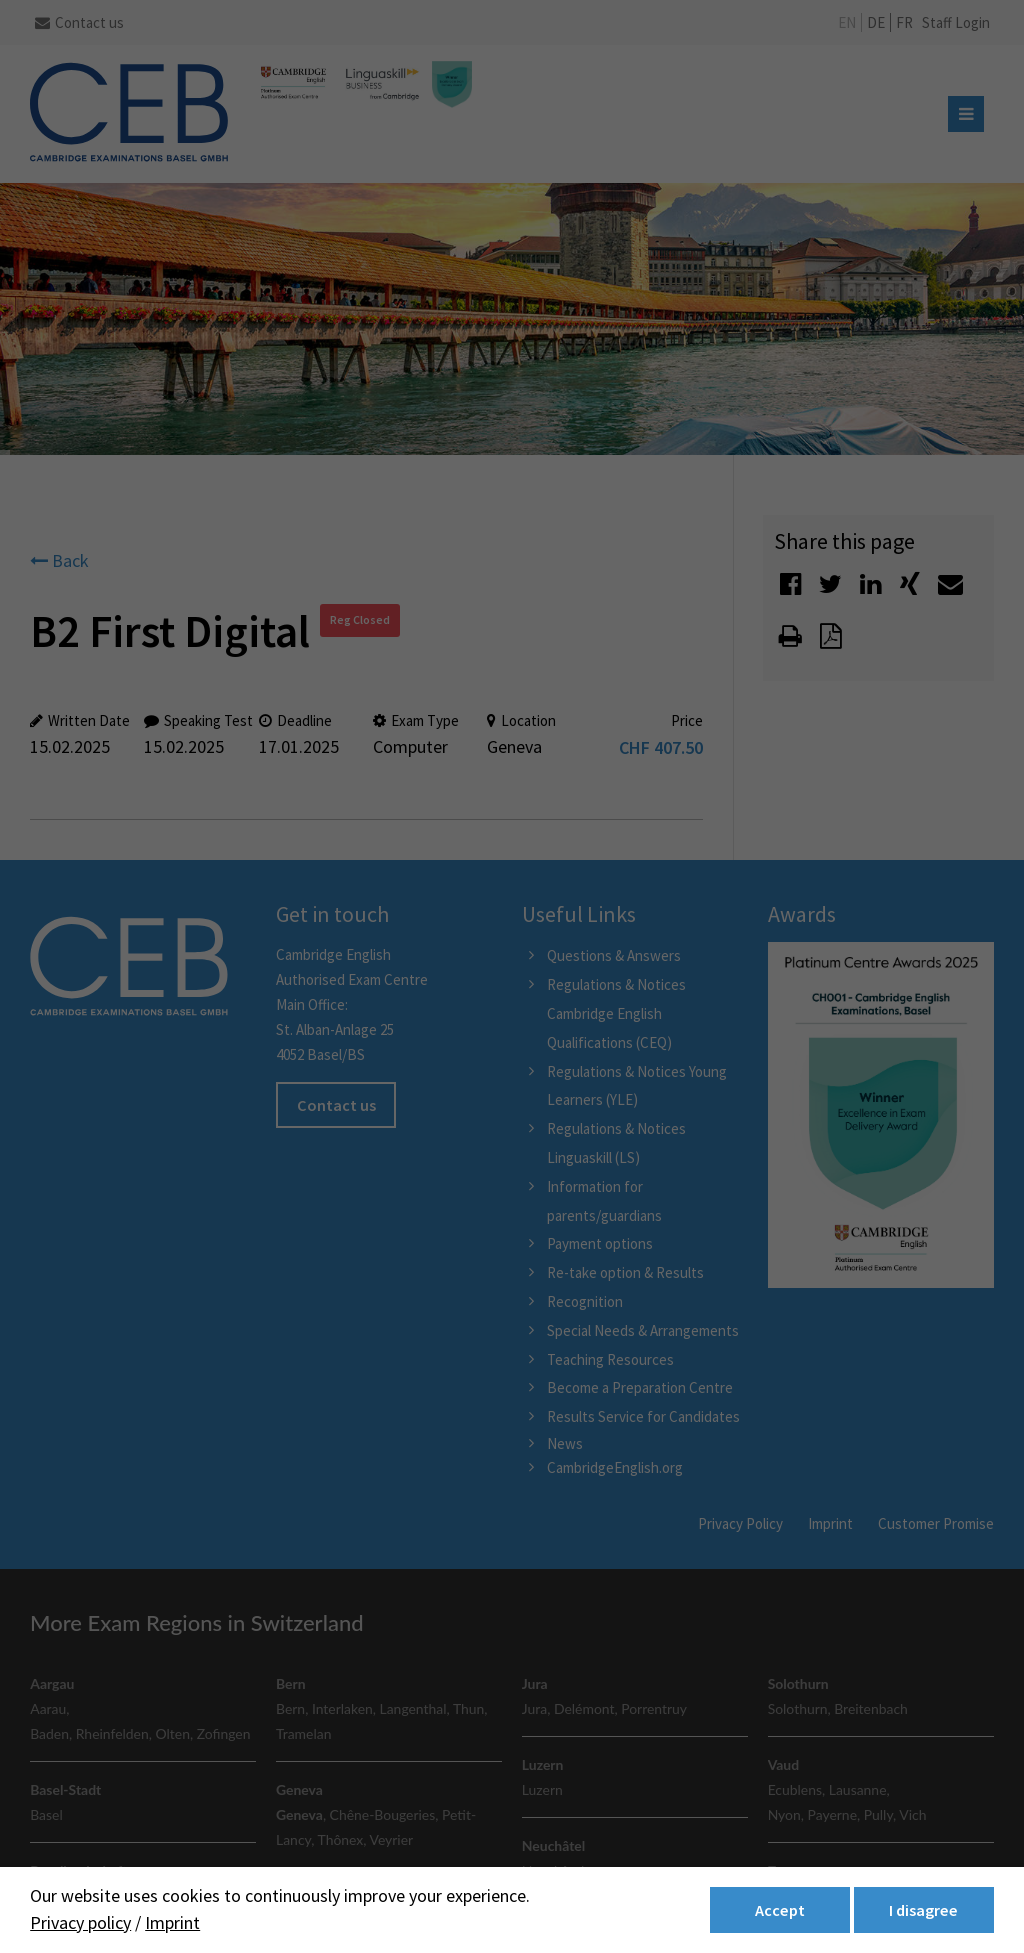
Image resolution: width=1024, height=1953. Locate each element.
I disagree (923, 1910)
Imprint (172, 1922)
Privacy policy (80, 1922)
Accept (780, 1910)
